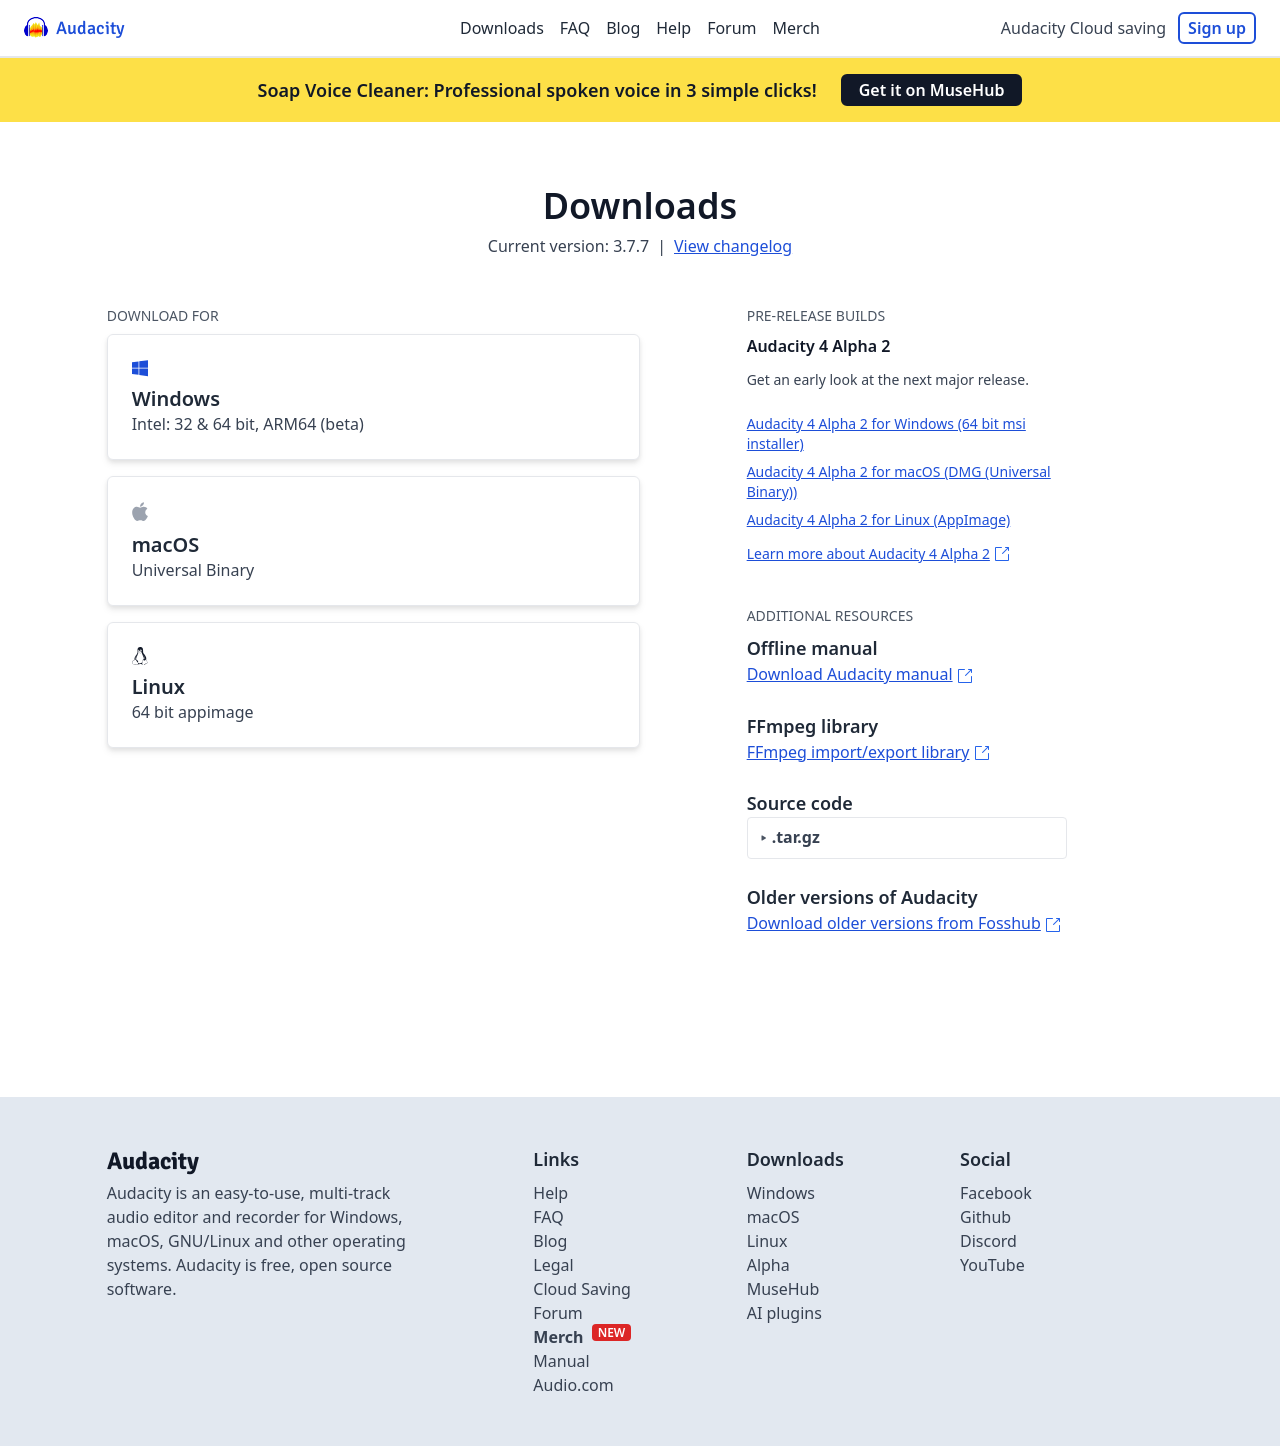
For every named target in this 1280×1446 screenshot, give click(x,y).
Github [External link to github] (985, 1217)
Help (673, 28)
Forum (731, 28)
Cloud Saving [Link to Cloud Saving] (582, 1289)
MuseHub (783, 1289)
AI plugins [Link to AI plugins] (784, 1313)
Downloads (502, 28)
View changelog (733, 246)
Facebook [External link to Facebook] (996, 1193)
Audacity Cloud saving (1083, 28)
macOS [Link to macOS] (773, 1217)
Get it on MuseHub (932, 90)
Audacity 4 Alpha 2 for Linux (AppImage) (879, 519)
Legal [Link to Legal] (553, 1265)
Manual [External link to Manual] (561, 1361)
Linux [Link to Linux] (767, 1241)
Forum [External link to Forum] (557, 1313)
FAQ (575, 28)
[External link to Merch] (582, 1337)
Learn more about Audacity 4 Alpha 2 (868, 553)
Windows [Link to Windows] (781, 1193)
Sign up (1217, 28)
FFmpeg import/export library (858, 752)
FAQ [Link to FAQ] (548, 1217)
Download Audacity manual (850, 674)
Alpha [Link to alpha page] (768, 1265)
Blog (623, 28)
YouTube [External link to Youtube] (992, 1265)
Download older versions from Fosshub (894, 923)
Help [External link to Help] (550, 1193)
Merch (796, 28)
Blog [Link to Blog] (550, 1241)
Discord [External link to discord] (988, 1241)
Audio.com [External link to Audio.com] (573, 1385)
